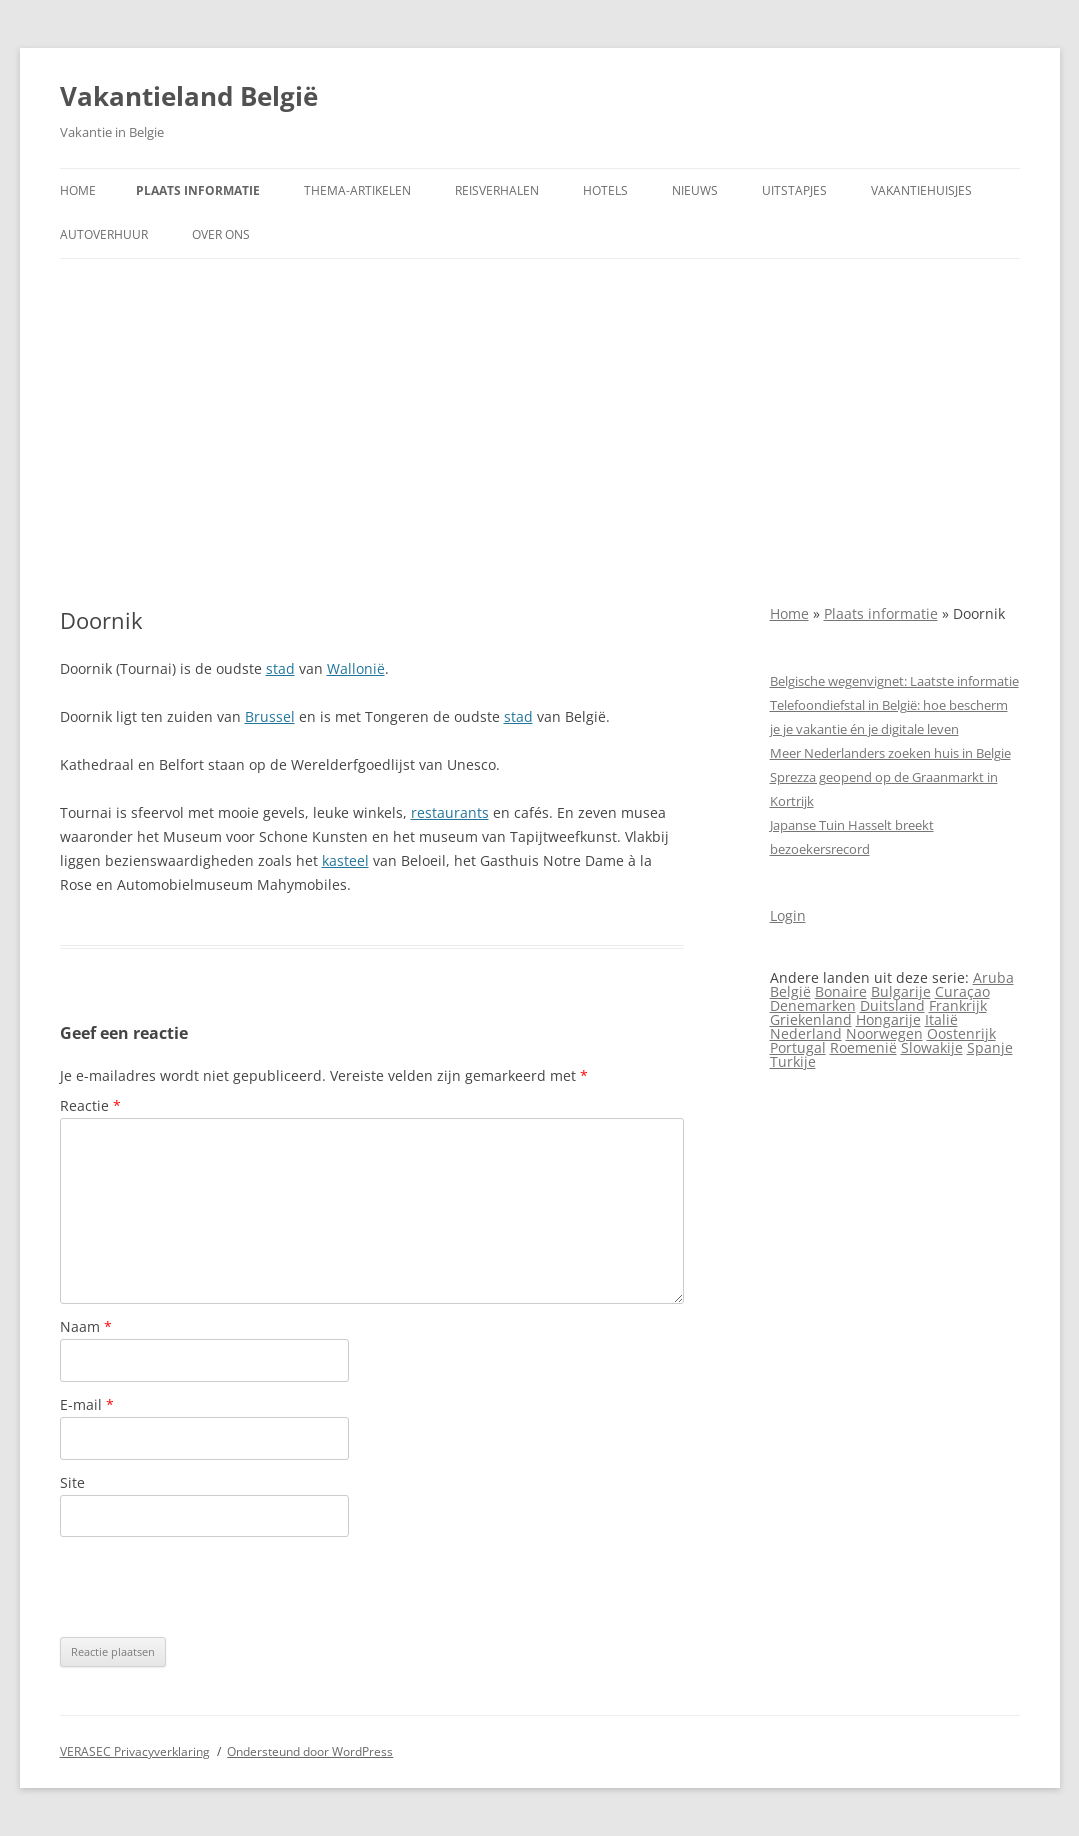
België (790, 991)
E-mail (87, 1404)
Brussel (270, 716)
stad (280, 668)
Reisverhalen (497, 190)
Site (72, 1482)
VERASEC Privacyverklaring (135, 1751)
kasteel (345, 860)
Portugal (798, 1047)
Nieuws (695, 190)
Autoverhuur (104, 234)
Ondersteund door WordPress (310, 1751)
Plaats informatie (198, 190)
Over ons (221, 234)
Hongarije (888, 1019)
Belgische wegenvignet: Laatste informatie (894, 681)
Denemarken (813, 1005)
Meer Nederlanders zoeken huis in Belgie (890, 753)
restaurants (450, 812)
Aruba (993, 977)
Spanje (990, 1047)
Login (788, 915)
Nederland (806, 1033)
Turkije (793, 1061)
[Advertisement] (540, 433)
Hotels (605, 190)
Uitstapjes (794, 190)
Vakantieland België (189, 96)
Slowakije (932, 1047)
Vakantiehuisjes (921, 190)
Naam (86, 1326)
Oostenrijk (961, 1033)
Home (78, 190)
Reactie (90, 1105)
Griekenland (811, 1019)
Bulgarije (901, 991)
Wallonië (356, 668)
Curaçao (962, 991)
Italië (941, 1019)
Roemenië (863, 1047)
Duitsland (892, 1005)
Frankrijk (958, 1005)
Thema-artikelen (357, 190)
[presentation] (212, 1587)
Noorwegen (884, 1033)
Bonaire (841, 991)
